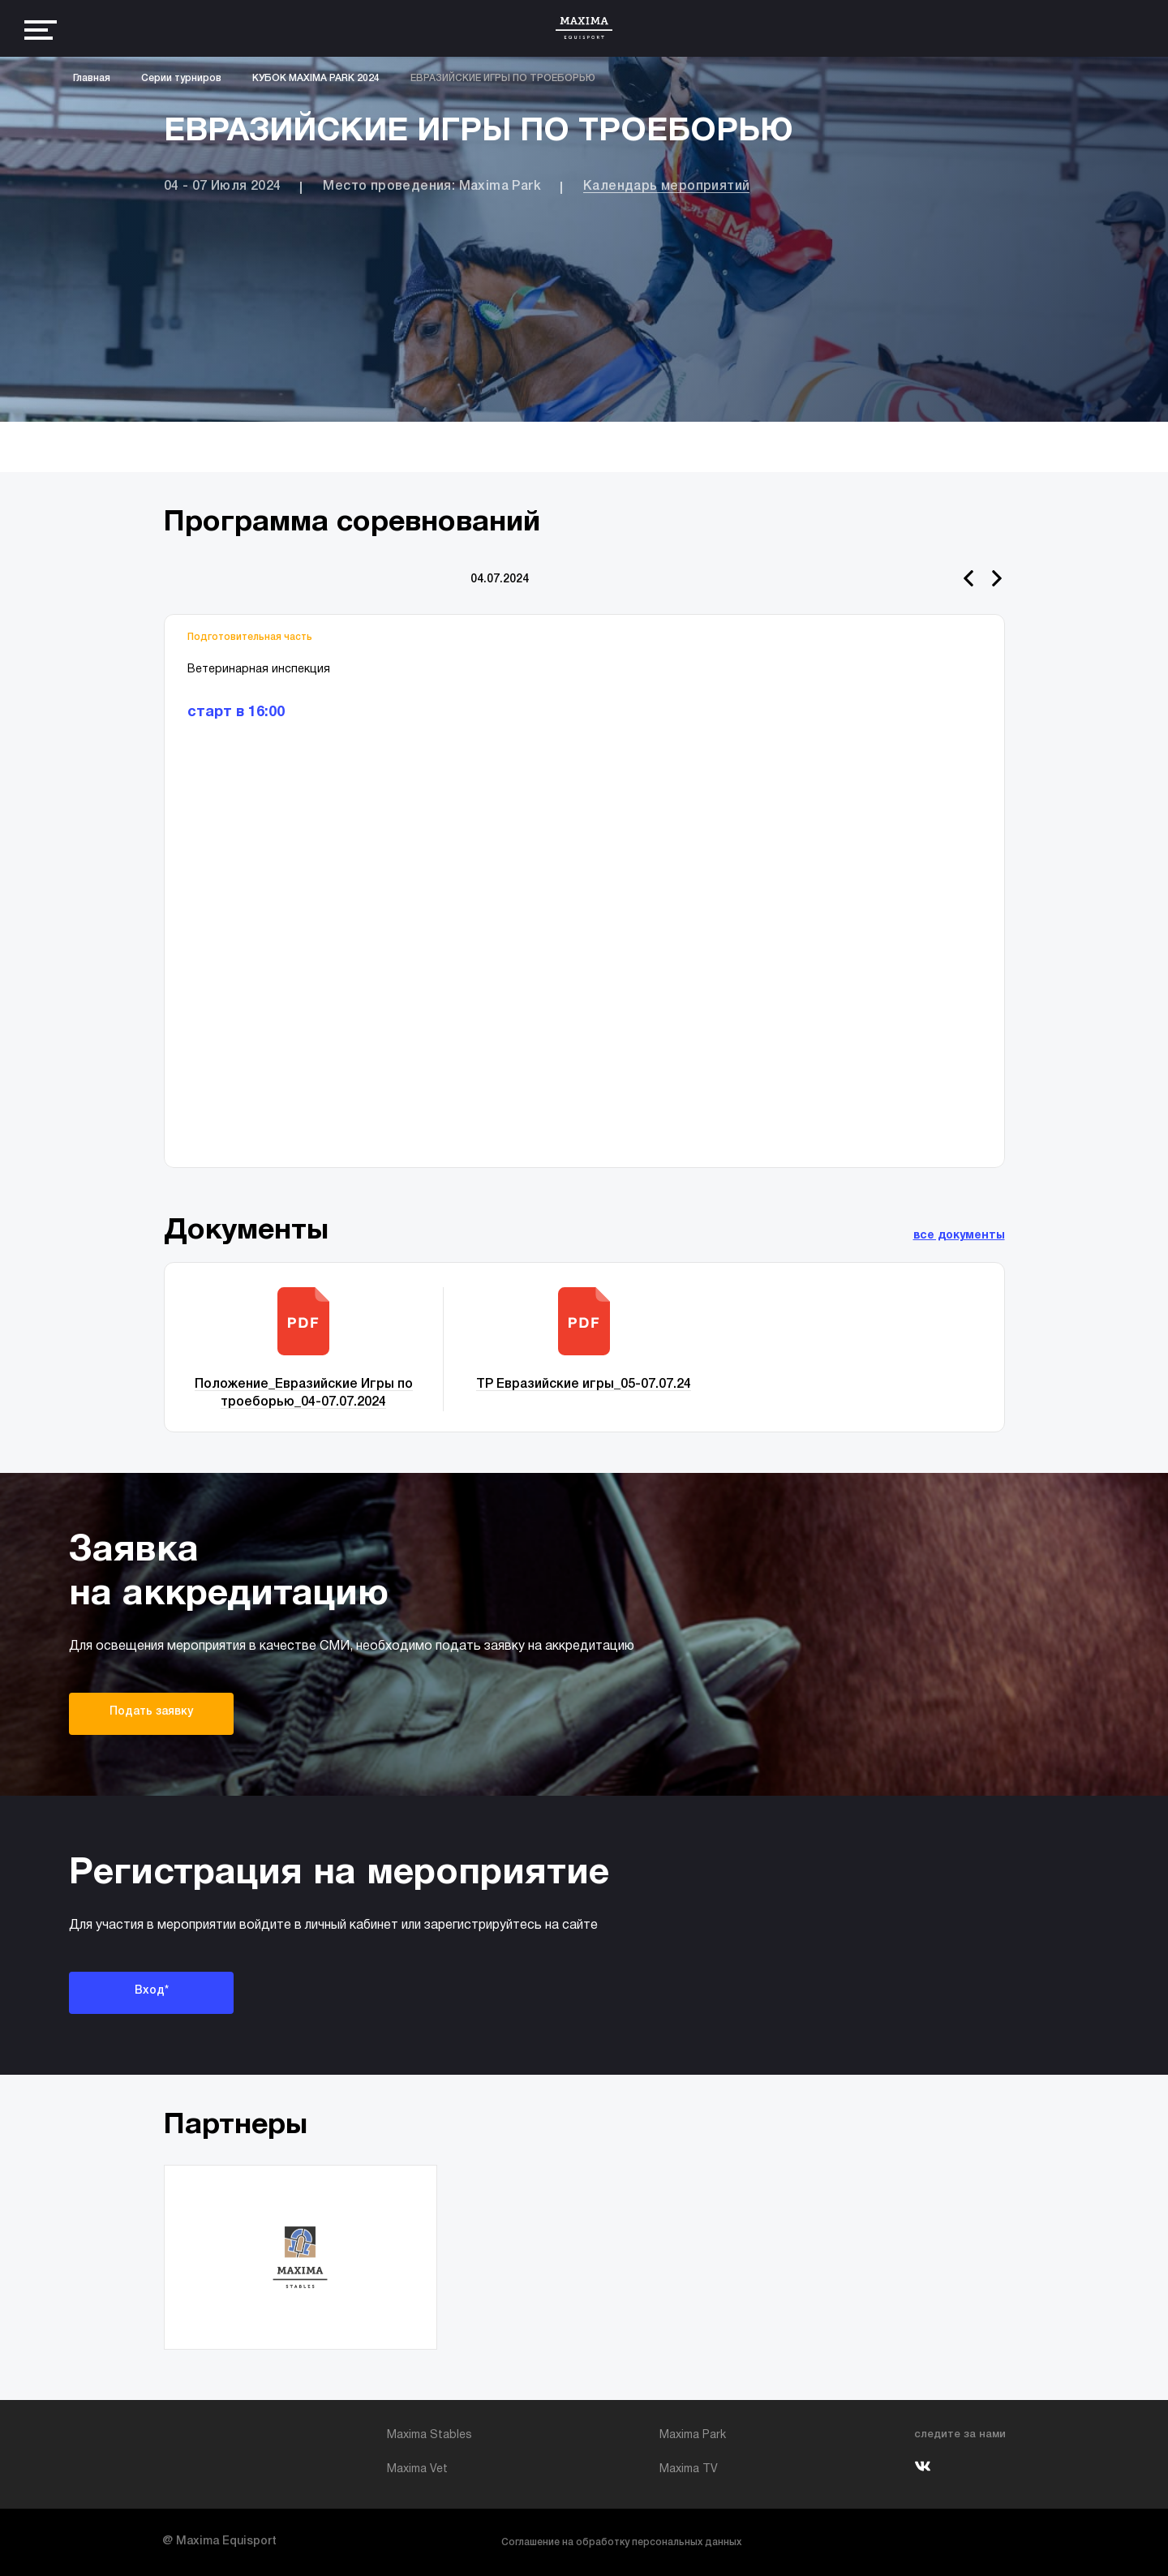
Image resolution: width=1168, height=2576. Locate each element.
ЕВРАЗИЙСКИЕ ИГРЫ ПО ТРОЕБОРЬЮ (502, 78)
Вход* (152, 1991)
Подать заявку (151, 1712)
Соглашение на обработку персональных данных (621, 2542)
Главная (91, 78)
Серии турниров (181, 78)
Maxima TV (688, 2469)
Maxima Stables (429, 2435)
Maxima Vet (417, 2469)
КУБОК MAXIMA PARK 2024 (316, 78)
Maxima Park (692, 2435)
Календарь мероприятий (666, 186)
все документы (959, 1235)
